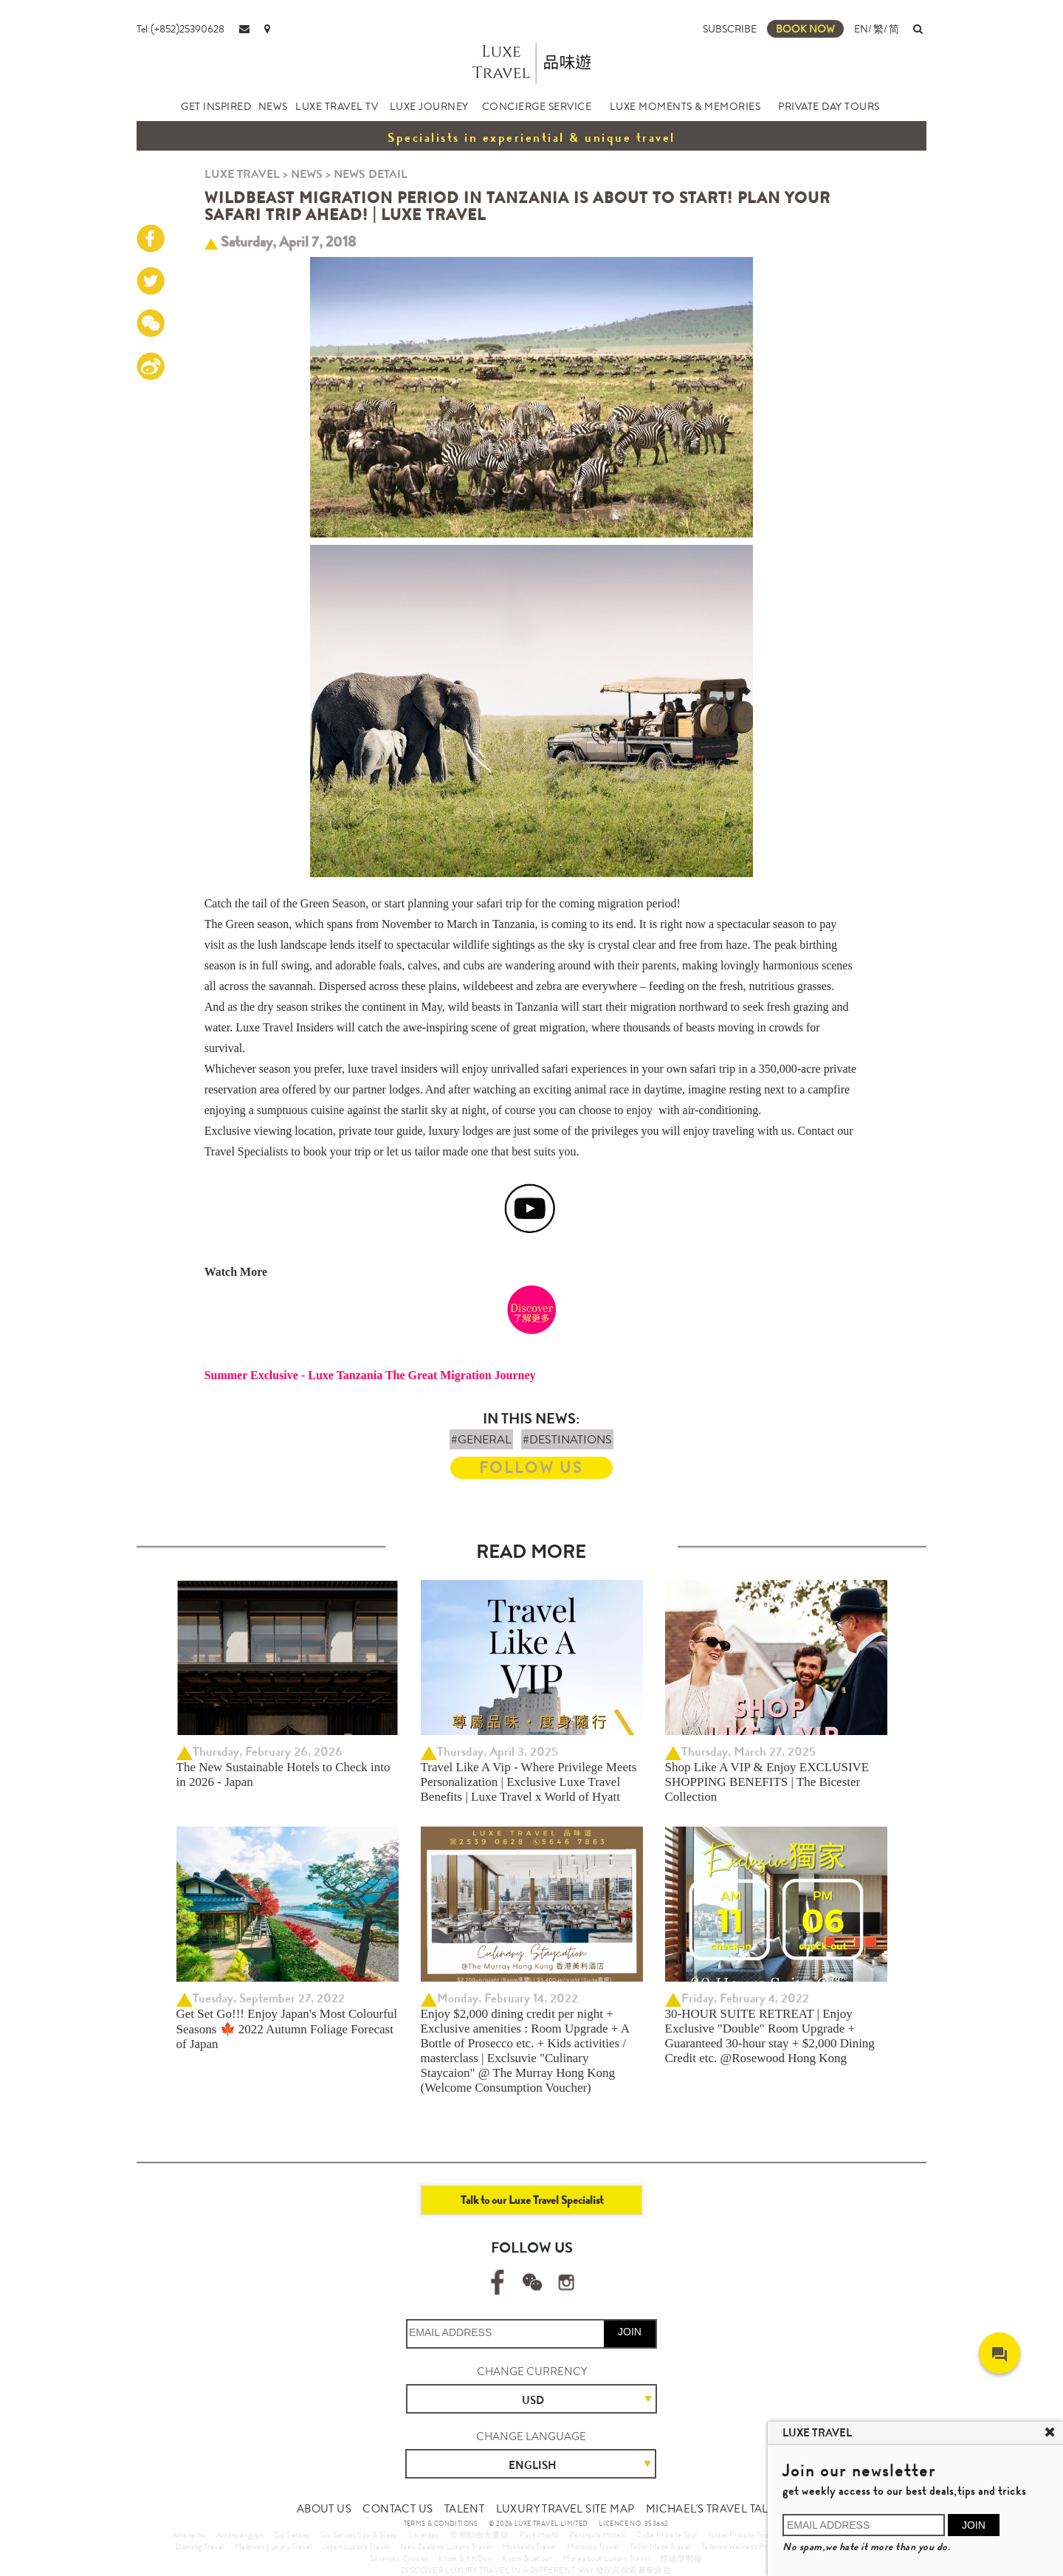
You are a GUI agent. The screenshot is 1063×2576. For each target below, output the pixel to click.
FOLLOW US (531, 1467)
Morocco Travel (593, 2546)
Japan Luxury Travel (356, 2546)
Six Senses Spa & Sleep (359, 2535)
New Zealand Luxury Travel (446, 2546)
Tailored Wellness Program (745, 2546)
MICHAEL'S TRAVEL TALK (710, 2509)
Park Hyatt (539, 2535)
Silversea (423, 2535)
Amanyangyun (240, 2535)
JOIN (629, 2332)
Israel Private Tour (740, 2535)
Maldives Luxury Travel (273, 2546)
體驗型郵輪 (681, 2558)
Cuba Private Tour (667, 2535)
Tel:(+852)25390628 (180, 28)
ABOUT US (324, 2509)
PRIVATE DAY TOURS (829, 106)
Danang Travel (200, 2546)
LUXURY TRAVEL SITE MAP (565, 2509)
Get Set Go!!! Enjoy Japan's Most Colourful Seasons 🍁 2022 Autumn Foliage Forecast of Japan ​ (287, 2029)
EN (861, 28)
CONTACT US (397, 2509)
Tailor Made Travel (660, 2546)
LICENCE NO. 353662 (633, 2523)
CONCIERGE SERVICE (537, 106)
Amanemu (189, 2535)
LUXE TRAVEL (242, 173)
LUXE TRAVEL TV (336, 106)
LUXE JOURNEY (429, 106)
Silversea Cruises (399, 2558)
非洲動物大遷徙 (479, 2535)
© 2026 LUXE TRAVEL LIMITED (538, 2523)
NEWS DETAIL (370, 173)
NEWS (273, 106)
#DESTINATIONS (567, 1439)
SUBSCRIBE (730, 28)
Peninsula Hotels (597, 2535)
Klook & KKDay (465, 2558)
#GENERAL (481, 1439)
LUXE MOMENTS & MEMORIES (685, 106)
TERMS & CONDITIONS (441, 2523)
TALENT (464, 2509)
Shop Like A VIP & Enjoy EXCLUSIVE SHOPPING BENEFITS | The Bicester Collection (767, 1782)
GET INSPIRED (216, 106)
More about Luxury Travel (606, 2558)
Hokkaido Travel (530, 2546)
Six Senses (292, 2535)
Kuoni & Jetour (527, 2558)
